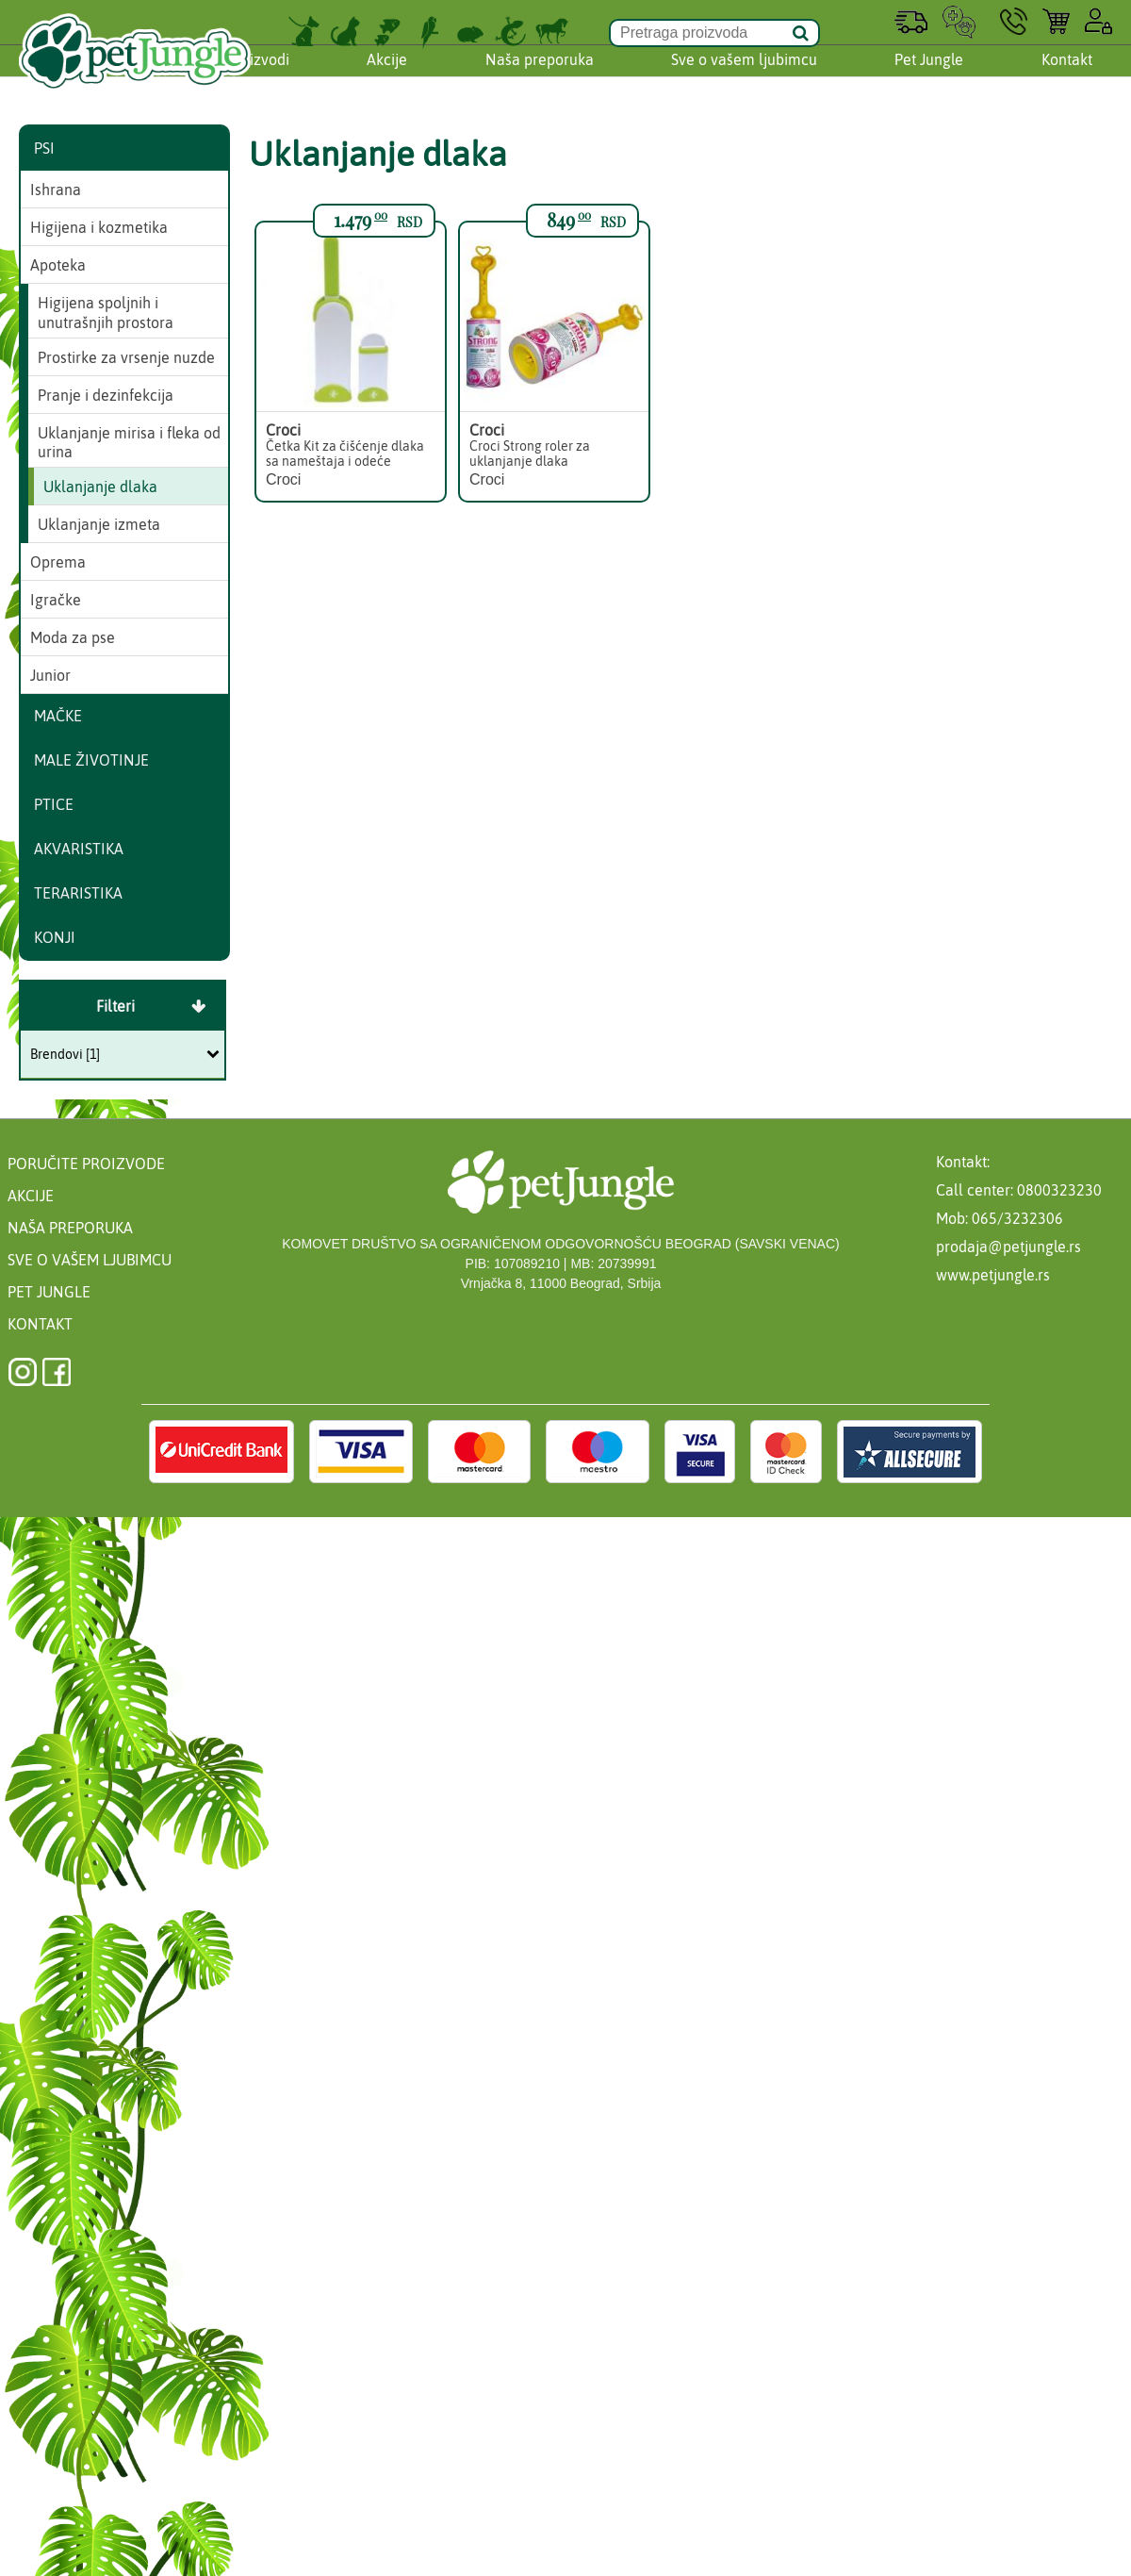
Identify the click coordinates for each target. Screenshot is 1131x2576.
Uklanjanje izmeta (99, 524)
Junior (50, 675)
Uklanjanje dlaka (100, 486)
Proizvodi (258, 78)
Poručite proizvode (86, 1163)
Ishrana (55, 189)
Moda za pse (72, 637)
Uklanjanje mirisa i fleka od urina (129, 442)
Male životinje (91, 759)
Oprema (58, 561)
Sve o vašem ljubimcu (744, 78)
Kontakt (1066, 78)
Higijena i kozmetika (99, 227)
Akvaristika (78, 848)
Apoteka (58, 264)
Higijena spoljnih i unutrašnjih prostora (105, 312)
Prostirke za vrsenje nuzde (126, 357)
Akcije (387, 78)
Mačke (58, 715)
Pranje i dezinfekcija (105, 395)
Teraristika (78, 892)
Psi (44, 148)
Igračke (55, 599)
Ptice (54, 804)
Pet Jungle (928, 78)
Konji (54, 937)
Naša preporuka (539, 78)
